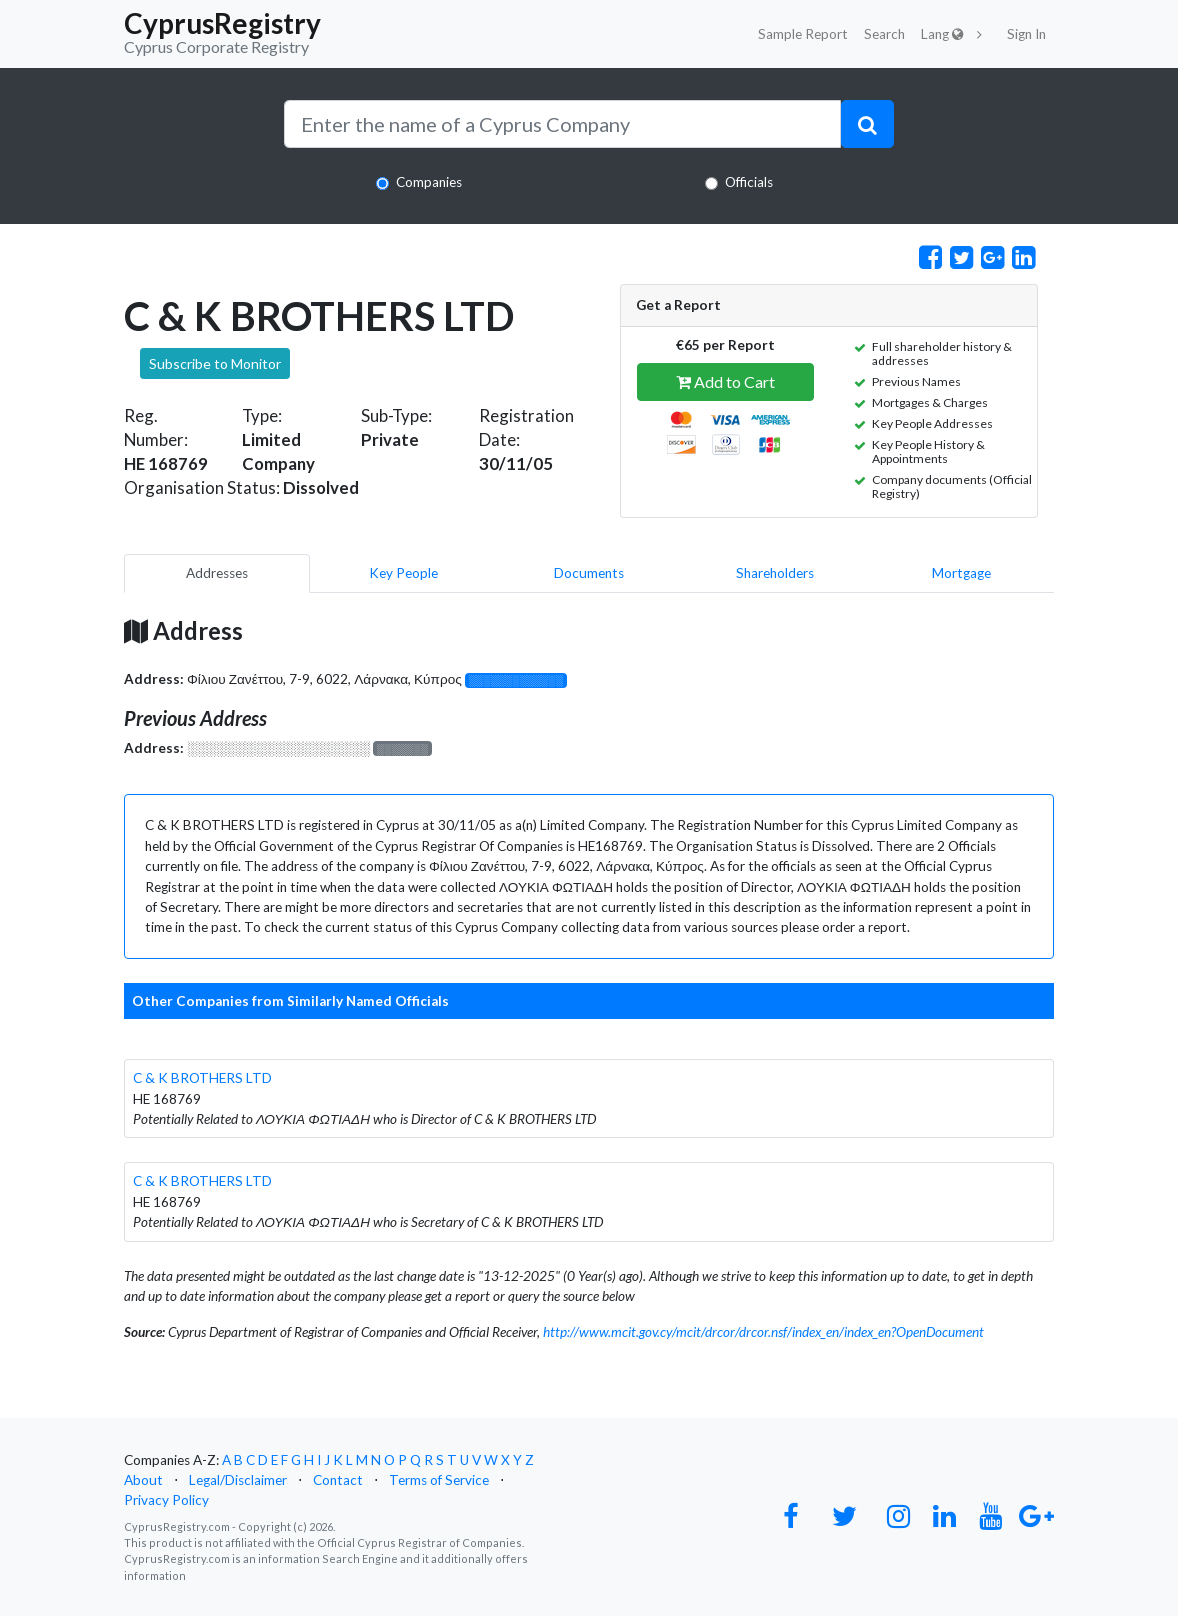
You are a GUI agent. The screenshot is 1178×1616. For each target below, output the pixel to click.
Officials (749, 182)
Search (884, 34)
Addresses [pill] (217, 573)
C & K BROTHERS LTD (202, 1078)
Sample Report (803, 34)
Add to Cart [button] (725, 381)
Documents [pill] (589, 573)
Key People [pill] (403, 573)
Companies (429, 182)
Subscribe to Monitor (215, 363)
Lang (942, 34)
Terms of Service (439, 1480)
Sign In (1026, 34)
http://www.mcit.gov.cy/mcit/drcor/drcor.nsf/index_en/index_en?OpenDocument (763, 1332)
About (143, 1480)
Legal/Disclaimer (238, 1480)
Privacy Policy (166, 1500)
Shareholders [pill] (775, 573)
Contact (338, 1480)
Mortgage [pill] (961, 573)
